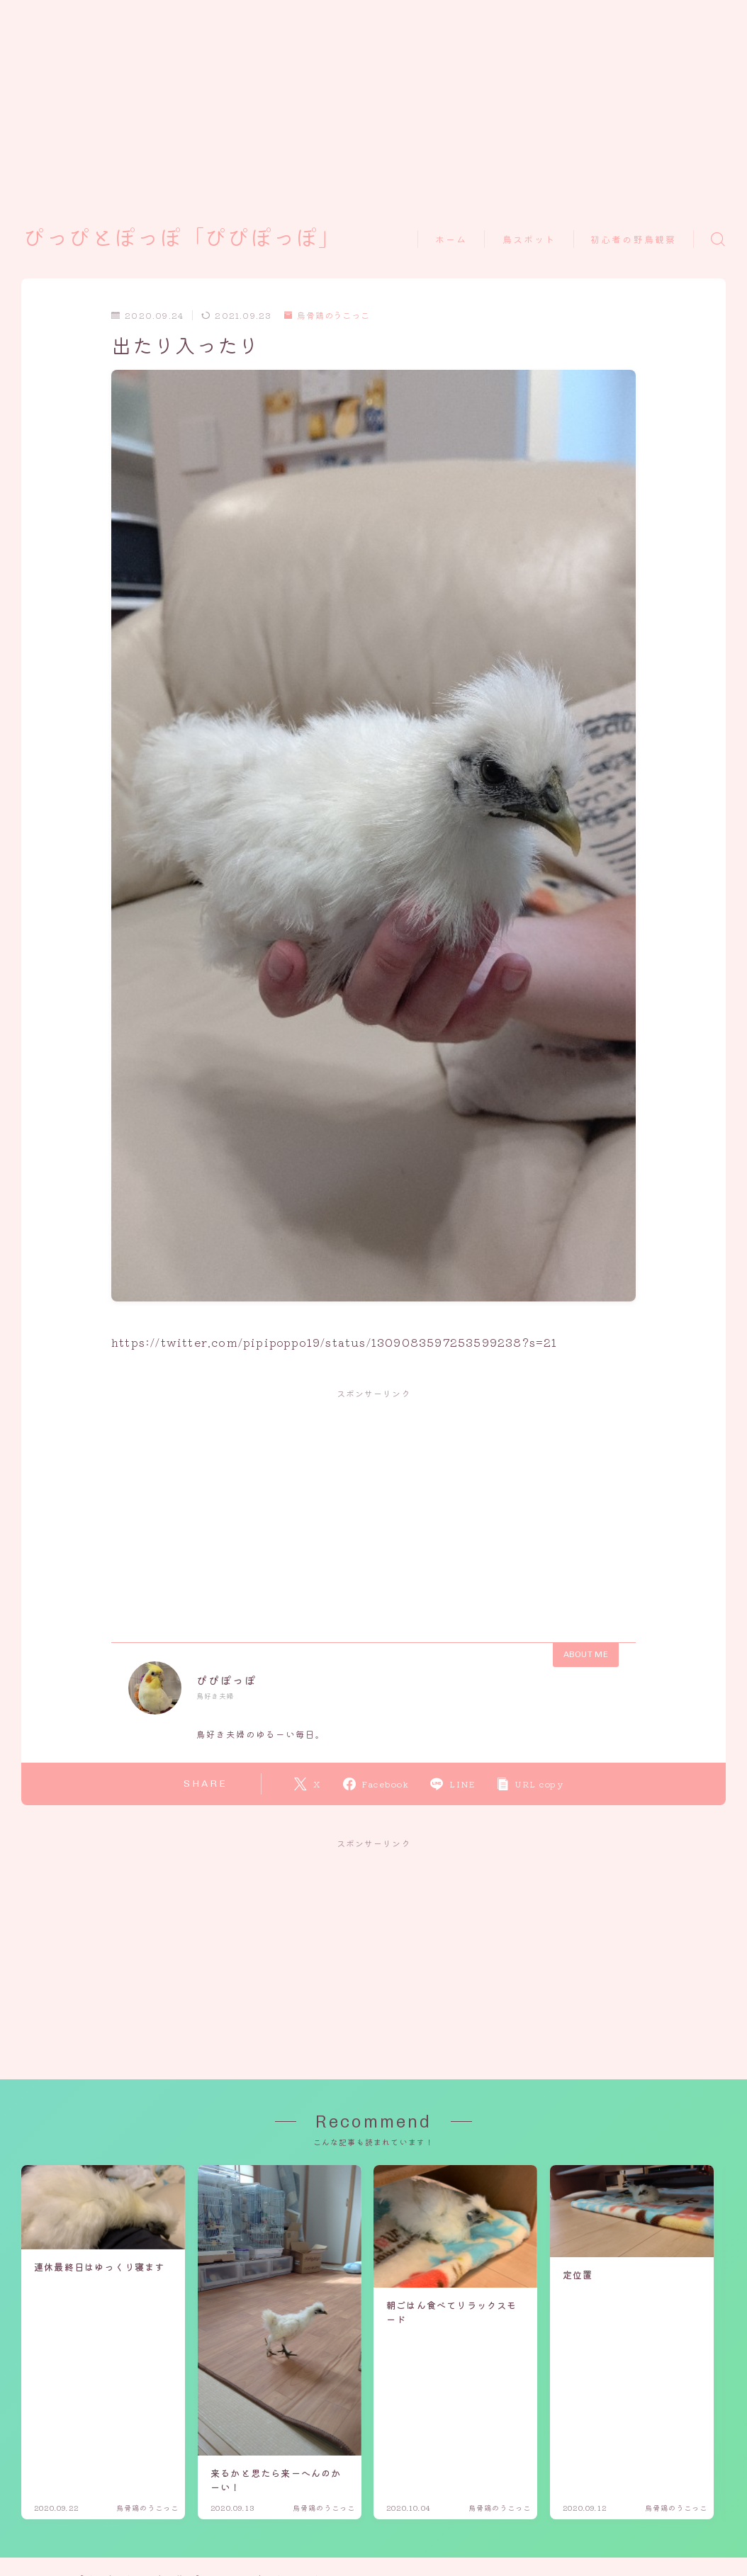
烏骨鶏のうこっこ (327, 315)
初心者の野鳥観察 (633, 240)
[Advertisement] (357, 99)
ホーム (451, 240)
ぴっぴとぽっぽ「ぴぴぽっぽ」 (182, 239)
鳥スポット (529, 240)
